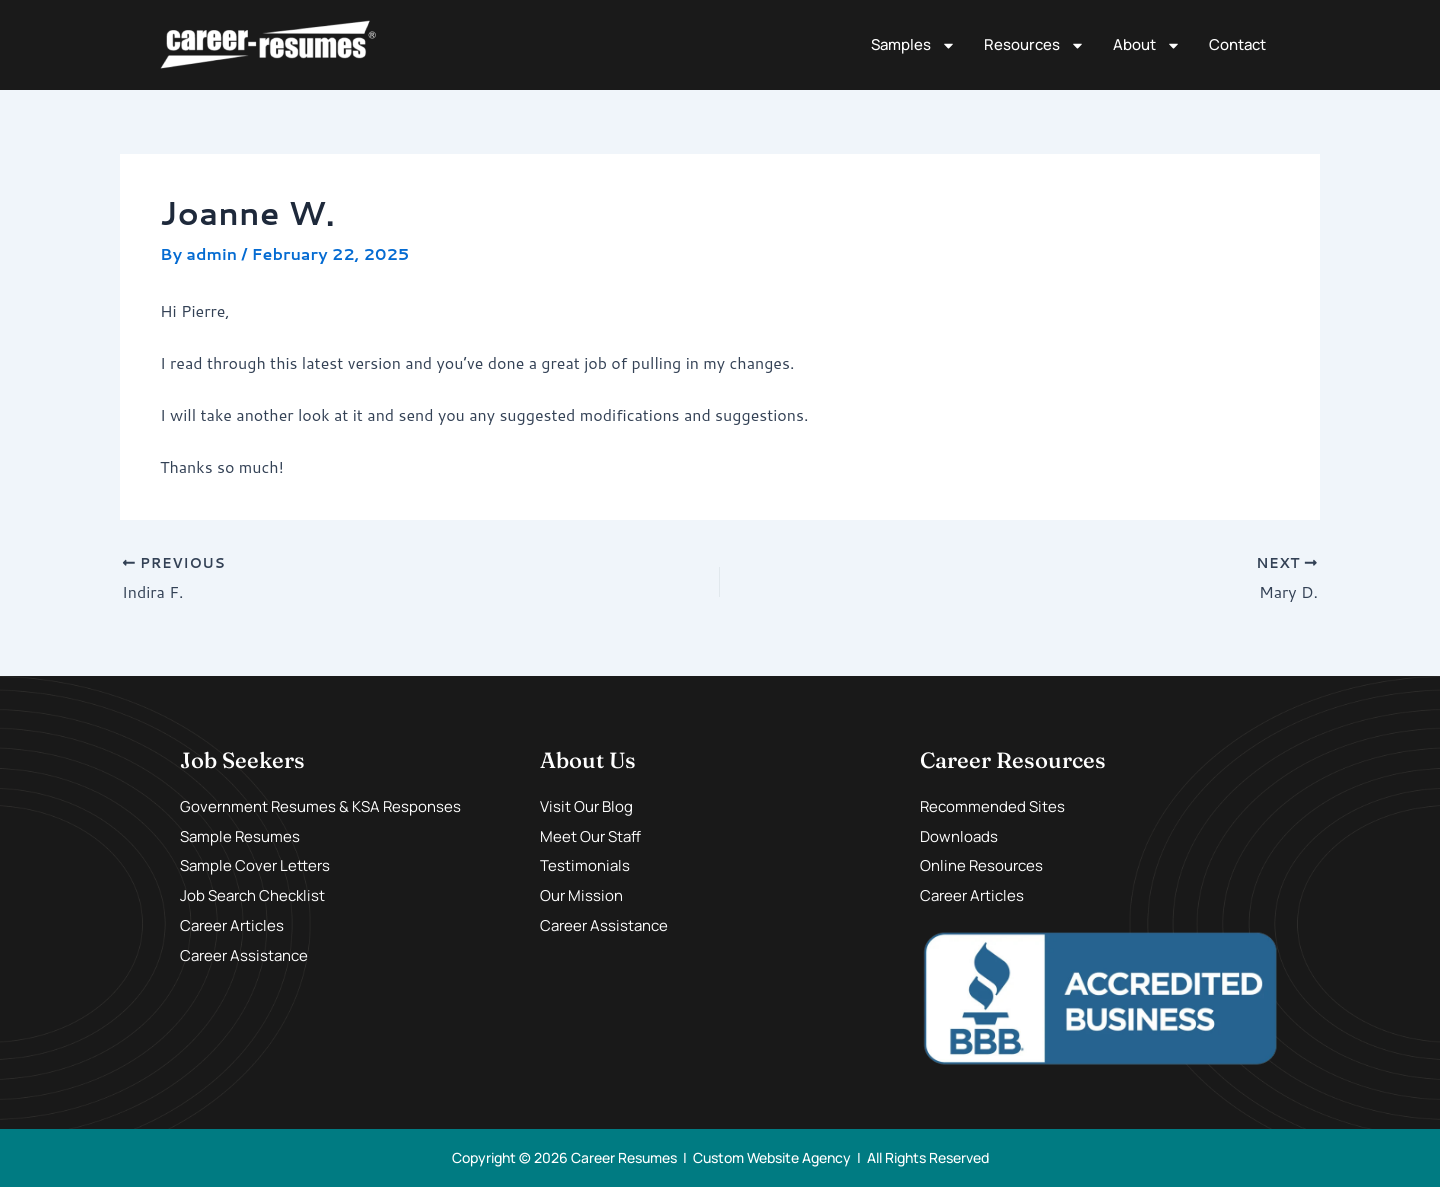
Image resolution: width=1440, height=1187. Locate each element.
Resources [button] (1034, 45)
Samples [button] (913, 45)
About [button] (1147, 45)
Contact (1237, 44)
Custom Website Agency (772, 1157)
